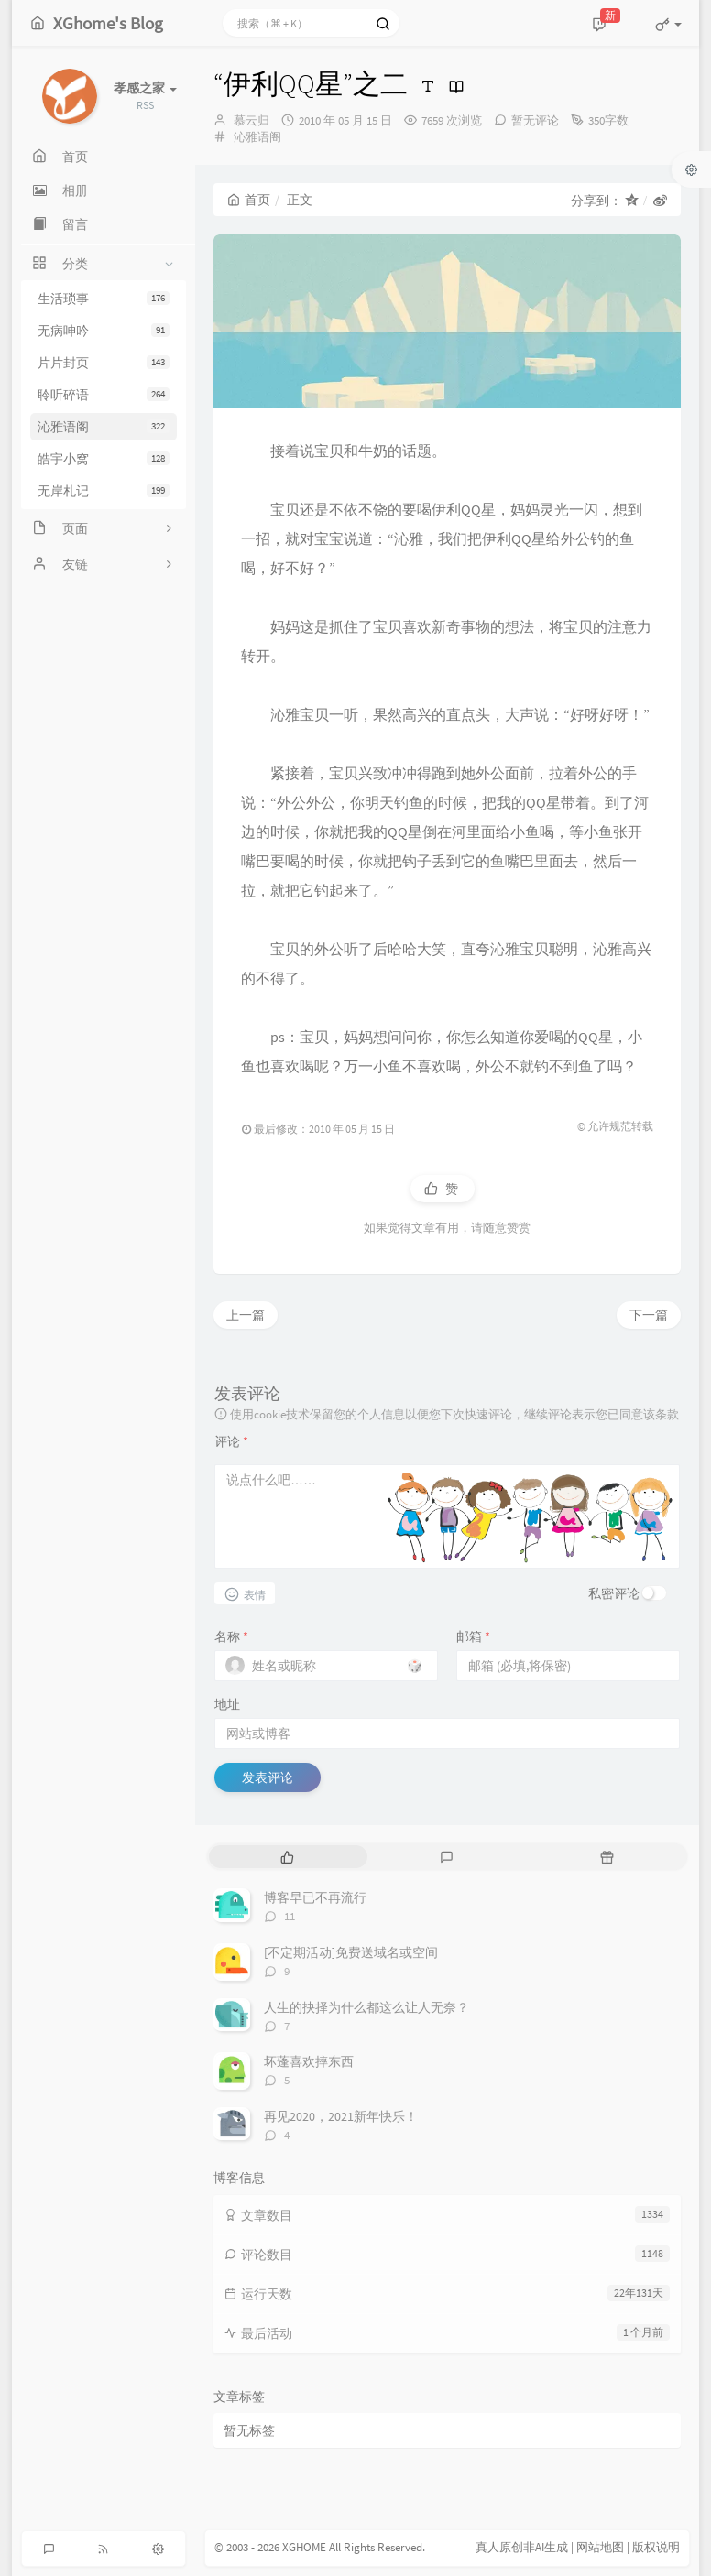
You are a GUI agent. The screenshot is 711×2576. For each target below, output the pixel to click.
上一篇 (245, 1315)
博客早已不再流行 (315, 1897)
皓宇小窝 (104, 459)
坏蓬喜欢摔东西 (309, 2061)
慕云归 (251, 120)
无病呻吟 (104, 330)
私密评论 (614, 1593)
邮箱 (473, 1636)
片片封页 (104, 362)
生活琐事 (104, 298)
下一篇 (648, 1315)
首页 (248, 199)
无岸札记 (104, 491)
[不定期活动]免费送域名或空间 (351, 1952)
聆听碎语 (104, 394)
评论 (231, 1441)
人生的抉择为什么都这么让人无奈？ (366, 2007)
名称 (231, 1636)
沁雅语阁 (104, 426)
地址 (227, 1704)
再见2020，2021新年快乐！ (341, 2116)
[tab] (287, 1856)
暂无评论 (535, 120)
